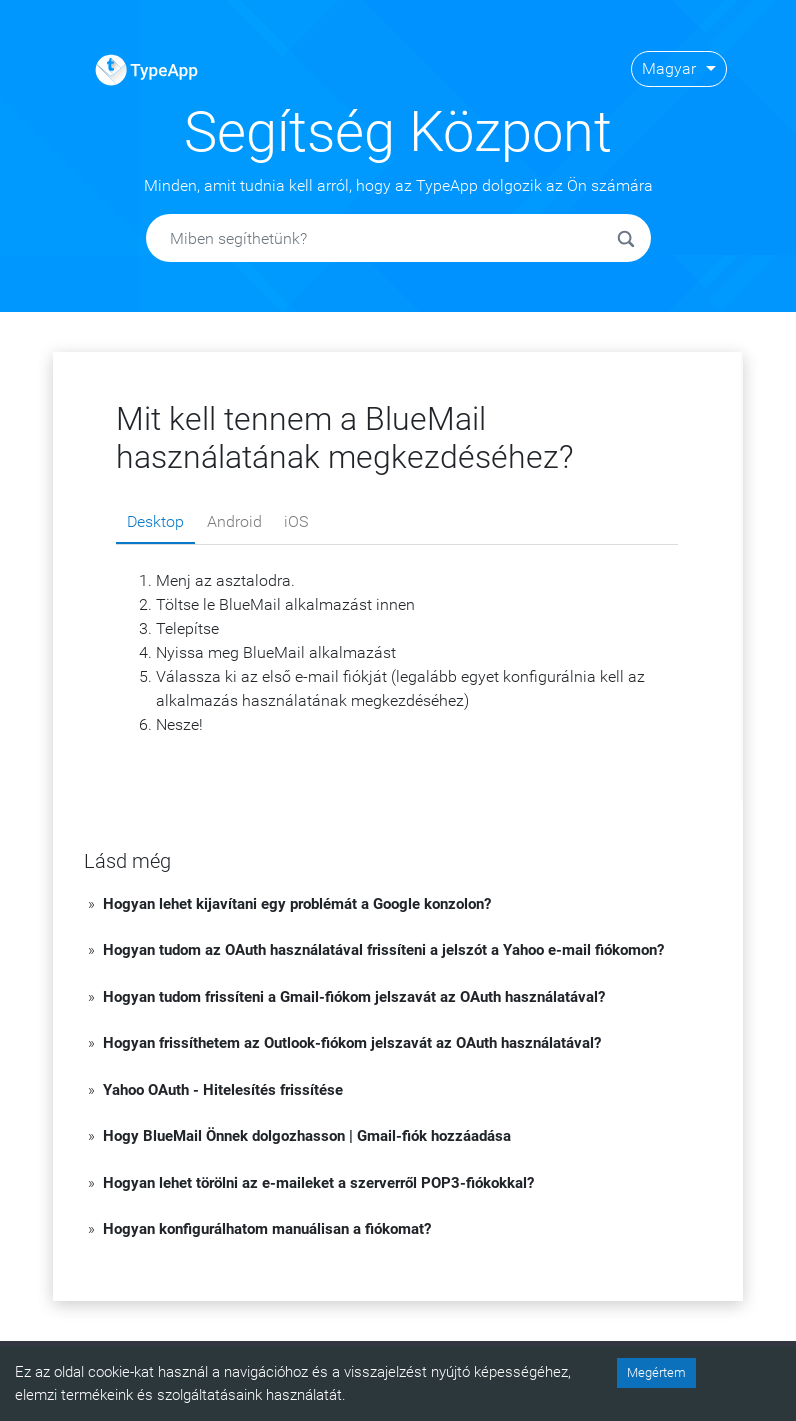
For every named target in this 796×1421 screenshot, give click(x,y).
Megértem (656, 1372)
